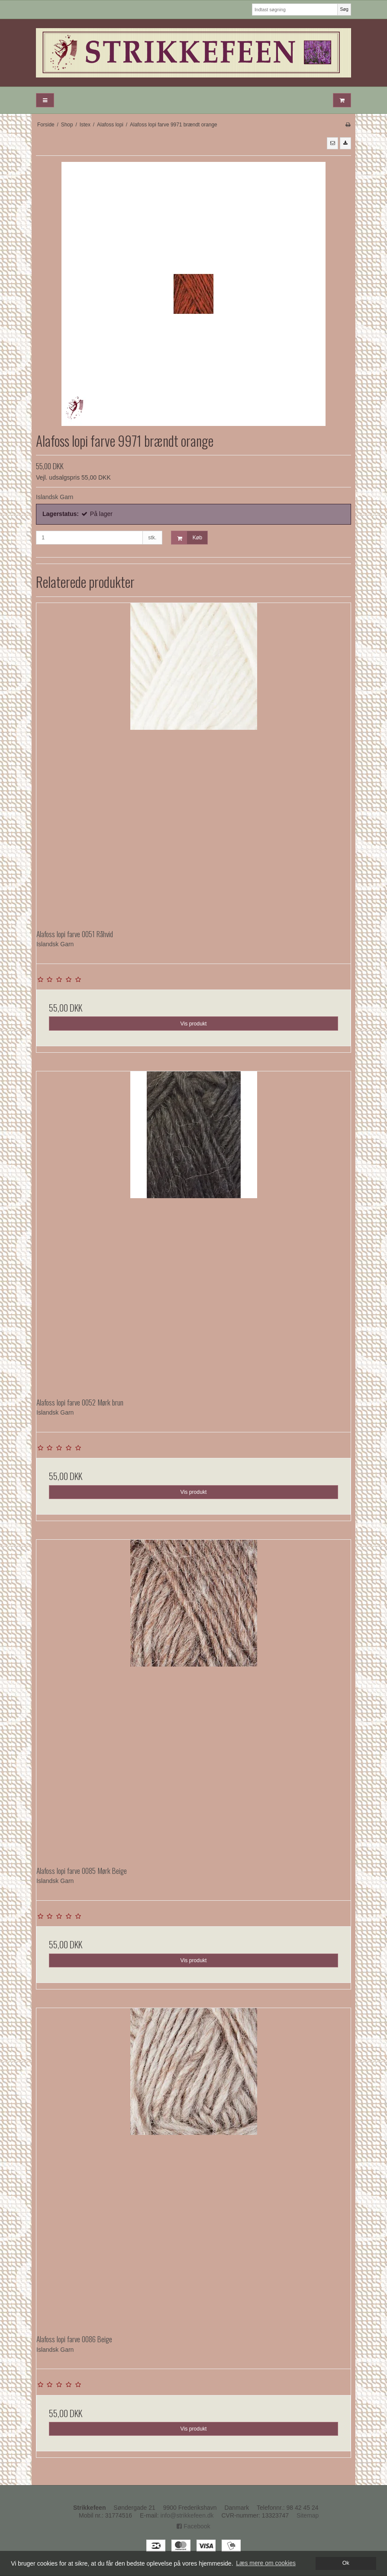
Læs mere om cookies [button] (266, 2563)
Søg (344, 9)
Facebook (193, 2526)
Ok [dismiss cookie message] (345, 2563)
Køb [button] (186, 538)
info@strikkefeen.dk (186, 2515)
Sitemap (308, 2515)
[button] (332, 143)
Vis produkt (193, 1024)
